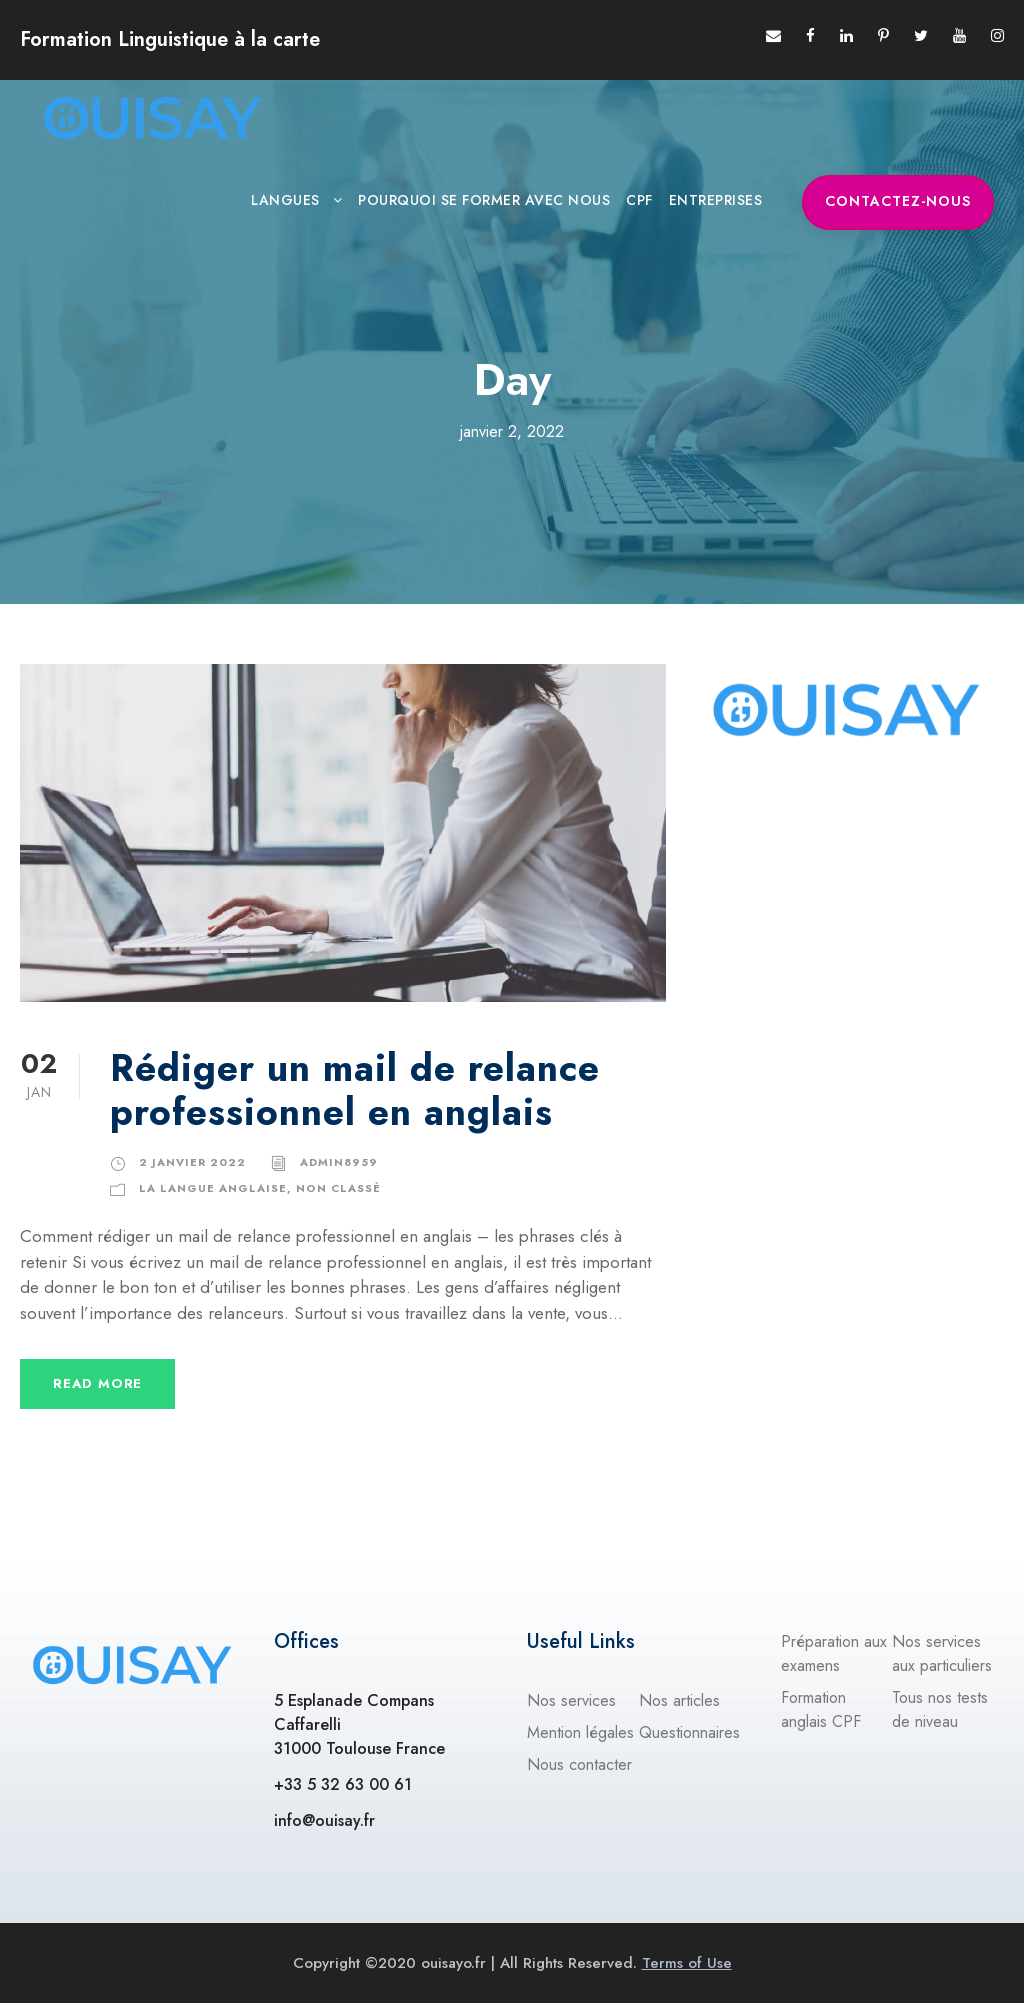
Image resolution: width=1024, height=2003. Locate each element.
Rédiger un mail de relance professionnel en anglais (355, 1090)
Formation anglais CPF (821, 1709)
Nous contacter (579, 1764)
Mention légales (580, 1732)
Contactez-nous (898, 201)
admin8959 (339, 1162)
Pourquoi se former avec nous (484, 200)
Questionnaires (689, 1732)
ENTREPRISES (716, 200)
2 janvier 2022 (192, 1162)
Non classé (338, 1188)
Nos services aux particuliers (942, 1653)
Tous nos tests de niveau (940, 1709)
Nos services (571, 1700)
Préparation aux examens (834, 1653)
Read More (97, 1383)
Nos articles (679, 1700)
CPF (639, 200)
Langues (285, 200)
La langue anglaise (213, 1188)
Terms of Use (687, 1963)
